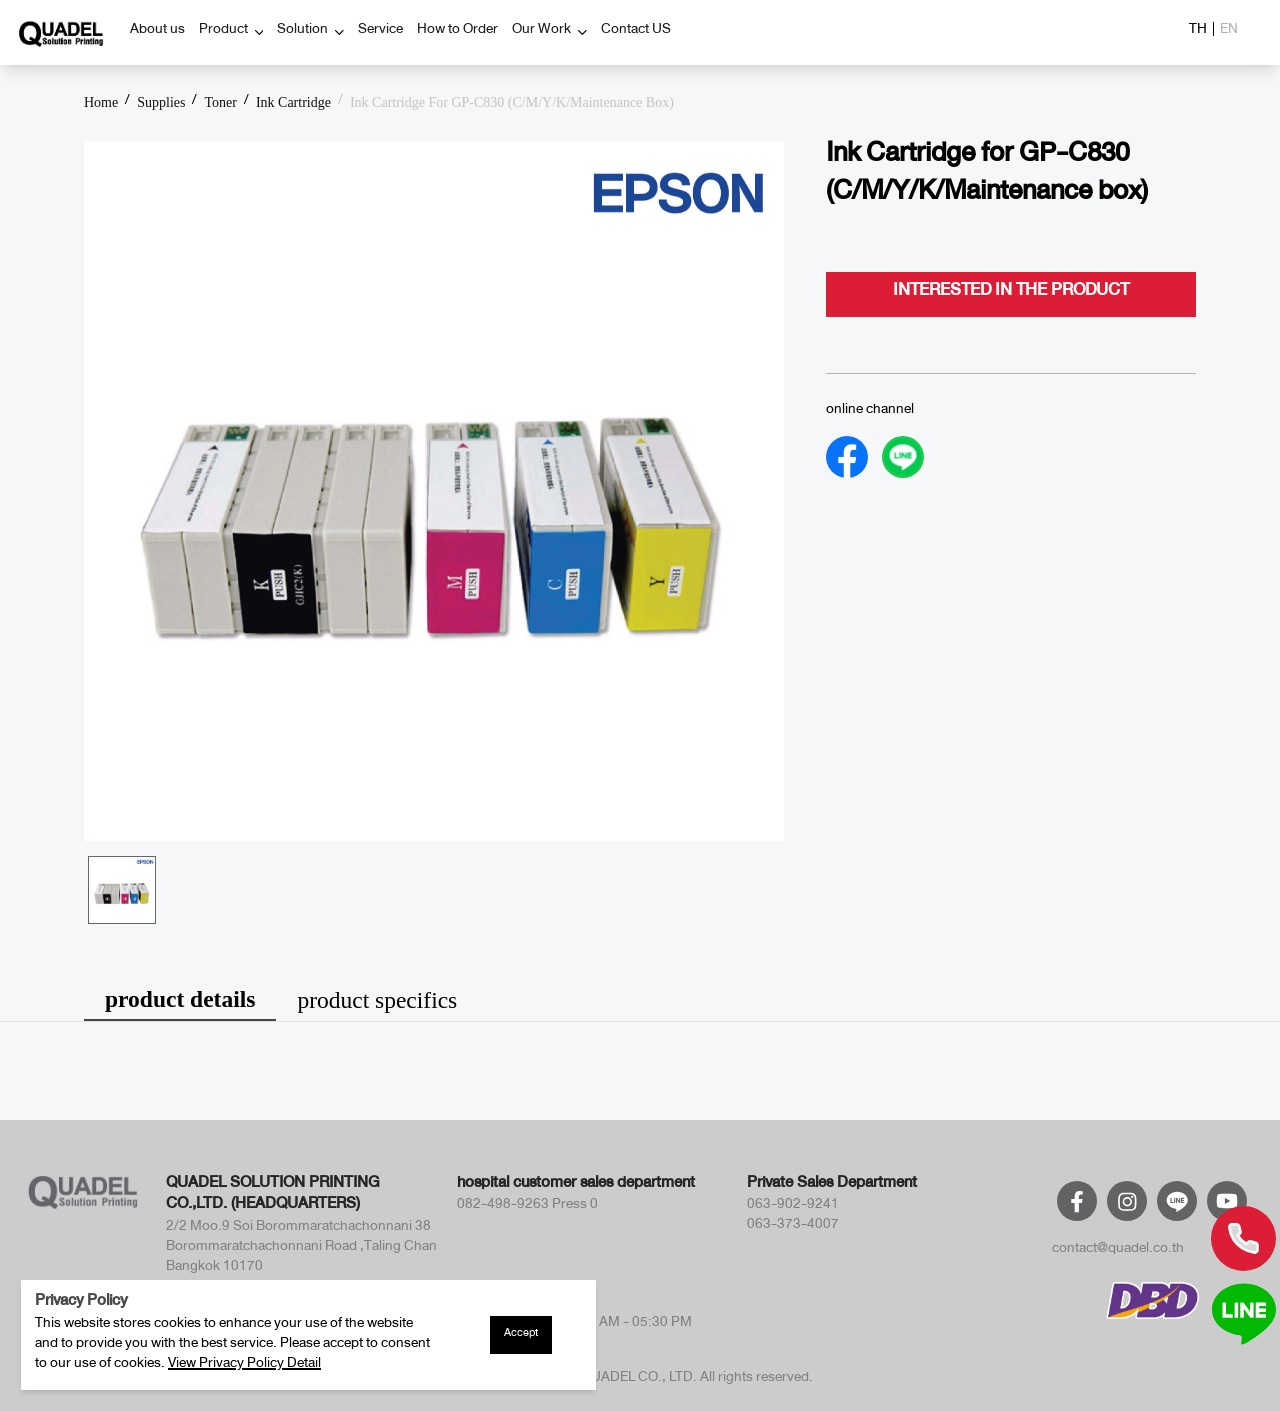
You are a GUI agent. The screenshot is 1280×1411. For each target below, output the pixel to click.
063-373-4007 (793, 1227)
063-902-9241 (793, 1207)
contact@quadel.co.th (1118, 1251)
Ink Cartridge (293, 103)
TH (1198, 32)
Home (101, 103)
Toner (220, 103)
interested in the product (1011, 294)
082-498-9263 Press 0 (527, 1207)
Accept (521, 1335)
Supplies (161, 103)
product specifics (377, 1000)
